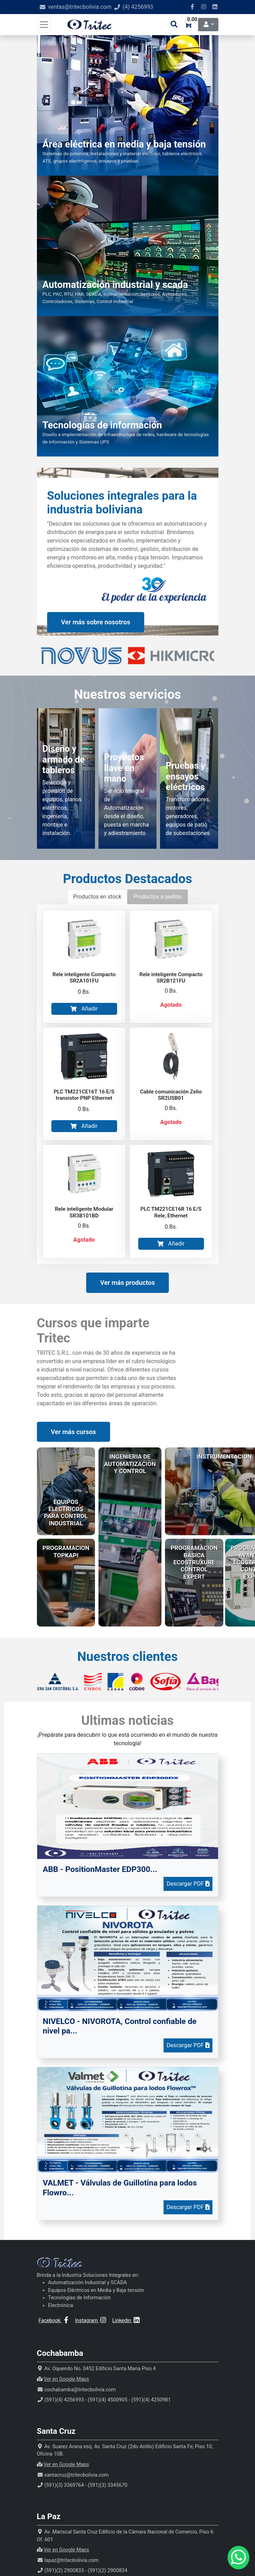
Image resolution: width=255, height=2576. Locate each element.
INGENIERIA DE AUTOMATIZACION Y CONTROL (130, 1463)
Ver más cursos (73, 1431)
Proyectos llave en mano (124, 767)
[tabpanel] (128, 1084)
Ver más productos (127, 1282)
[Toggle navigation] (44, 24)
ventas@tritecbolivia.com (79, 7)
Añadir (83, 1008)
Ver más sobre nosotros (95, 622)
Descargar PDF (187, 1883)
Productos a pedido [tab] (157, 896)
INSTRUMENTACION (224, 1456)
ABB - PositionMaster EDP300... (100, 1869)
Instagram (91, 2321)
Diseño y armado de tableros (64, 759)
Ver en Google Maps (66, 2379)
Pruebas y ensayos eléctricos (185, 776)
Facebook (54, 2321)
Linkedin (126, 2321)
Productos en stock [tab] (97, 896)
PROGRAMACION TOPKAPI (66, 1551)
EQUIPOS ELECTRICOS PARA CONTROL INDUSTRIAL (66, 1512)
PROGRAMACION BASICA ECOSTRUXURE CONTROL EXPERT (194, 1562)
